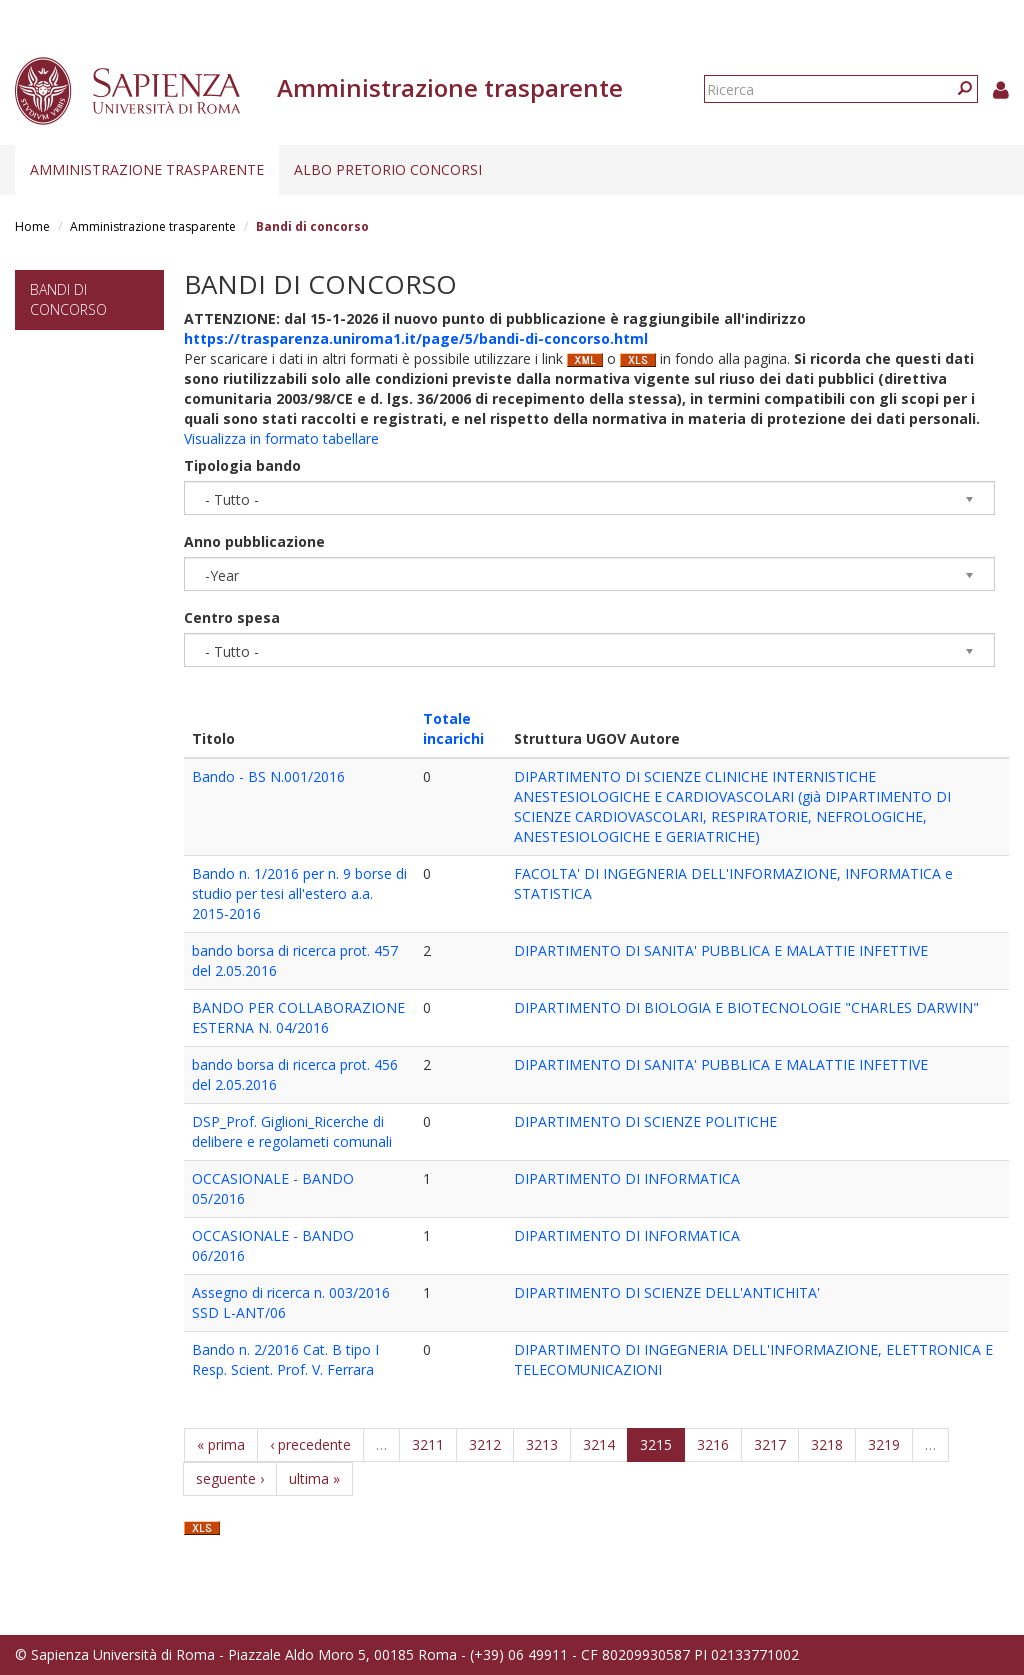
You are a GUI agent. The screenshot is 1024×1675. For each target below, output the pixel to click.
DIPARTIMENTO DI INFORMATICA (627, 1178)
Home (32, 226)
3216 (713, 1444)
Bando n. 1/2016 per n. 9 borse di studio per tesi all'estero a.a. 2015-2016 (299, 893)
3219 (884, 1444)
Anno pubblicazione (254, 541)
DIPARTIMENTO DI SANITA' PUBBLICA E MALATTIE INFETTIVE (721, 950)
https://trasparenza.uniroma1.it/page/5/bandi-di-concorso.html (416, 338)
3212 (485, 1444)
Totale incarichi (453, 728)
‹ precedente (310, 1444)
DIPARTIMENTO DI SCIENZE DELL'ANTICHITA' (667, 1292)
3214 (599, 1444)
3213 (542, 1444)
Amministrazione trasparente (147, 169)
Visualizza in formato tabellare (281, 438)
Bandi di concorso (68, 299)
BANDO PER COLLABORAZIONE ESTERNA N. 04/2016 (298, 1017)
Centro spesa (232, 617)
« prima (221, 1444)
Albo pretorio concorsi (388, 169)
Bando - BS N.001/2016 (268, 776)
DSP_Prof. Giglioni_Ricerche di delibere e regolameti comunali (292, 1131)
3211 (428, 1444)
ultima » (314, 1478)
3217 (770, 1444)
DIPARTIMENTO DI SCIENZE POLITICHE (645, 1121)
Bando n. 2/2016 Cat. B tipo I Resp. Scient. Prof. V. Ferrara (285, 1359)
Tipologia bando (242, 465)
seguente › (230, 1478)
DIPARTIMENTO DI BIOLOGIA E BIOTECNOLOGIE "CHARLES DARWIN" (746, 1007)
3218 (827, 1444)
